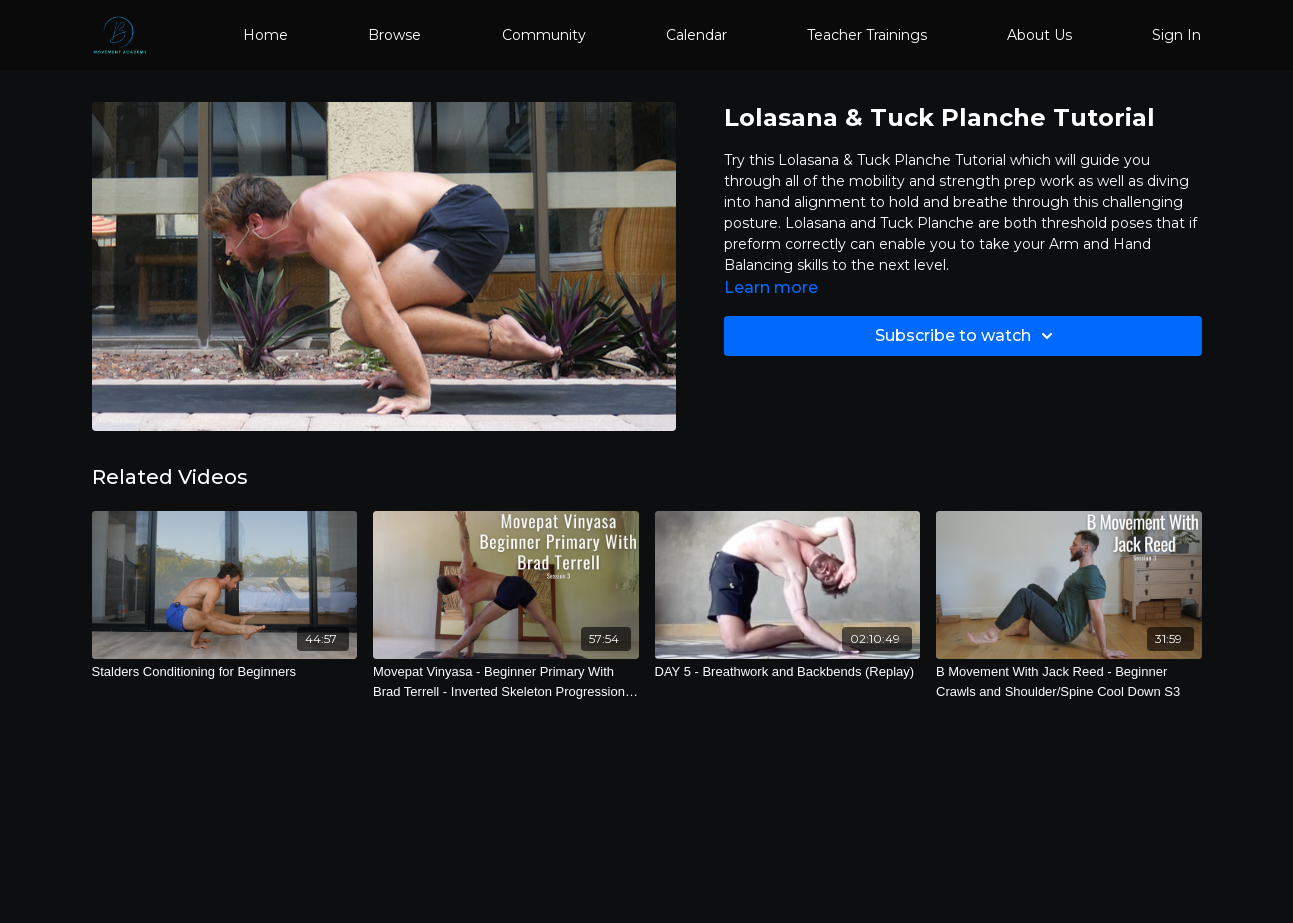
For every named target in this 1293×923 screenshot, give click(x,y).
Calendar (696, 35)
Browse (394, 35)
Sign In (1176, 35)
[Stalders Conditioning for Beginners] (225, 672)
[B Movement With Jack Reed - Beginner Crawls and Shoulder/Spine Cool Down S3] (1069, 681)
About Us (1039, 35)
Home (265, 35)
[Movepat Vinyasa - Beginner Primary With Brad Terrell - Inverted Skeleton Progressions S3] (506, 681)
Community (544, 35)
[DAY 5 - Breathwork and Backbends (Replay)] (788, 672)
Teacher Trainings (867, 35)
